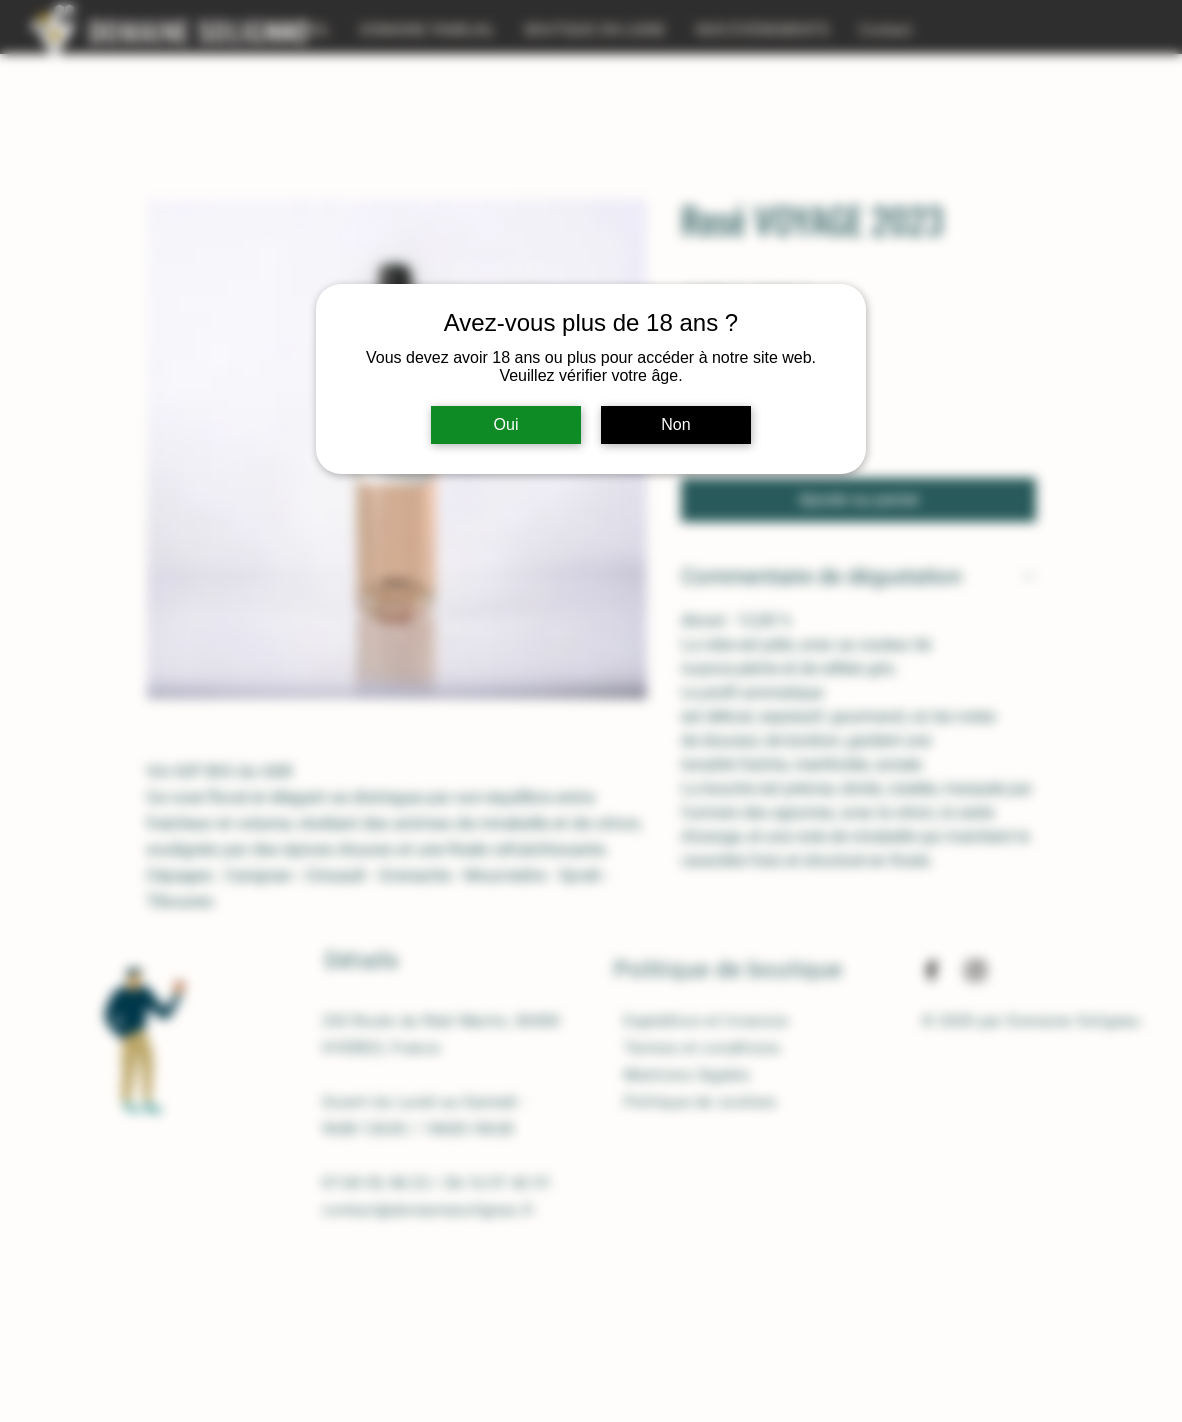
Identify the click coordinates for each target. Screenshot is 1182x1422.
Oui (506, 424)
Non (675, 424)
